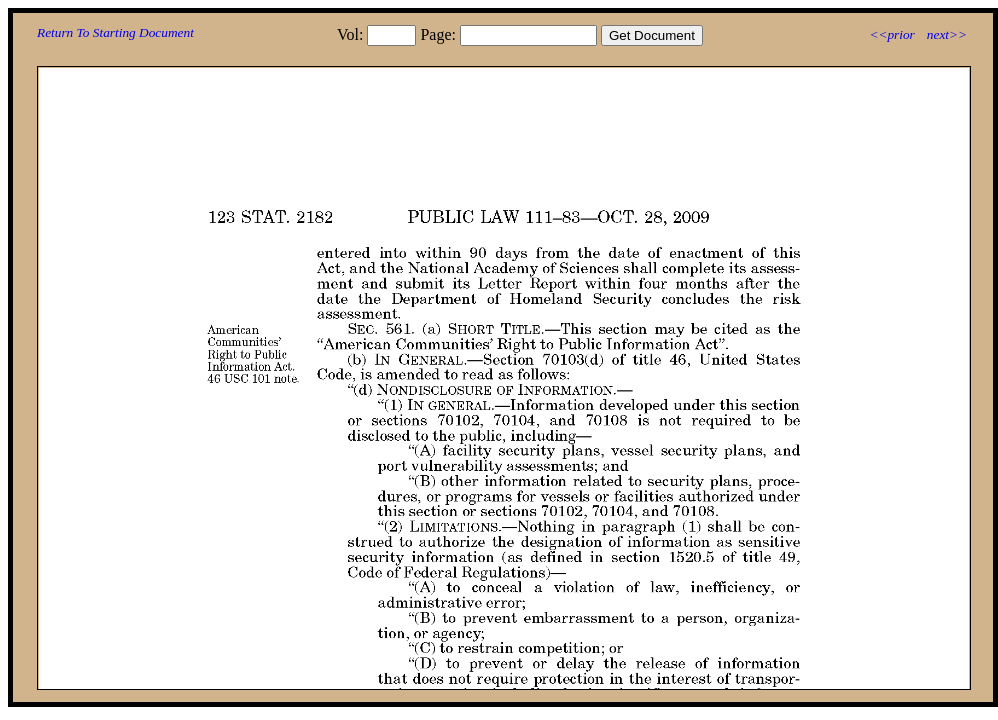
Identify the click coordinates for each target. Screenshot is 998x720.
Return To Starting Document (115, 32)
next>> (947, 34)
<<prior (891, 34)
